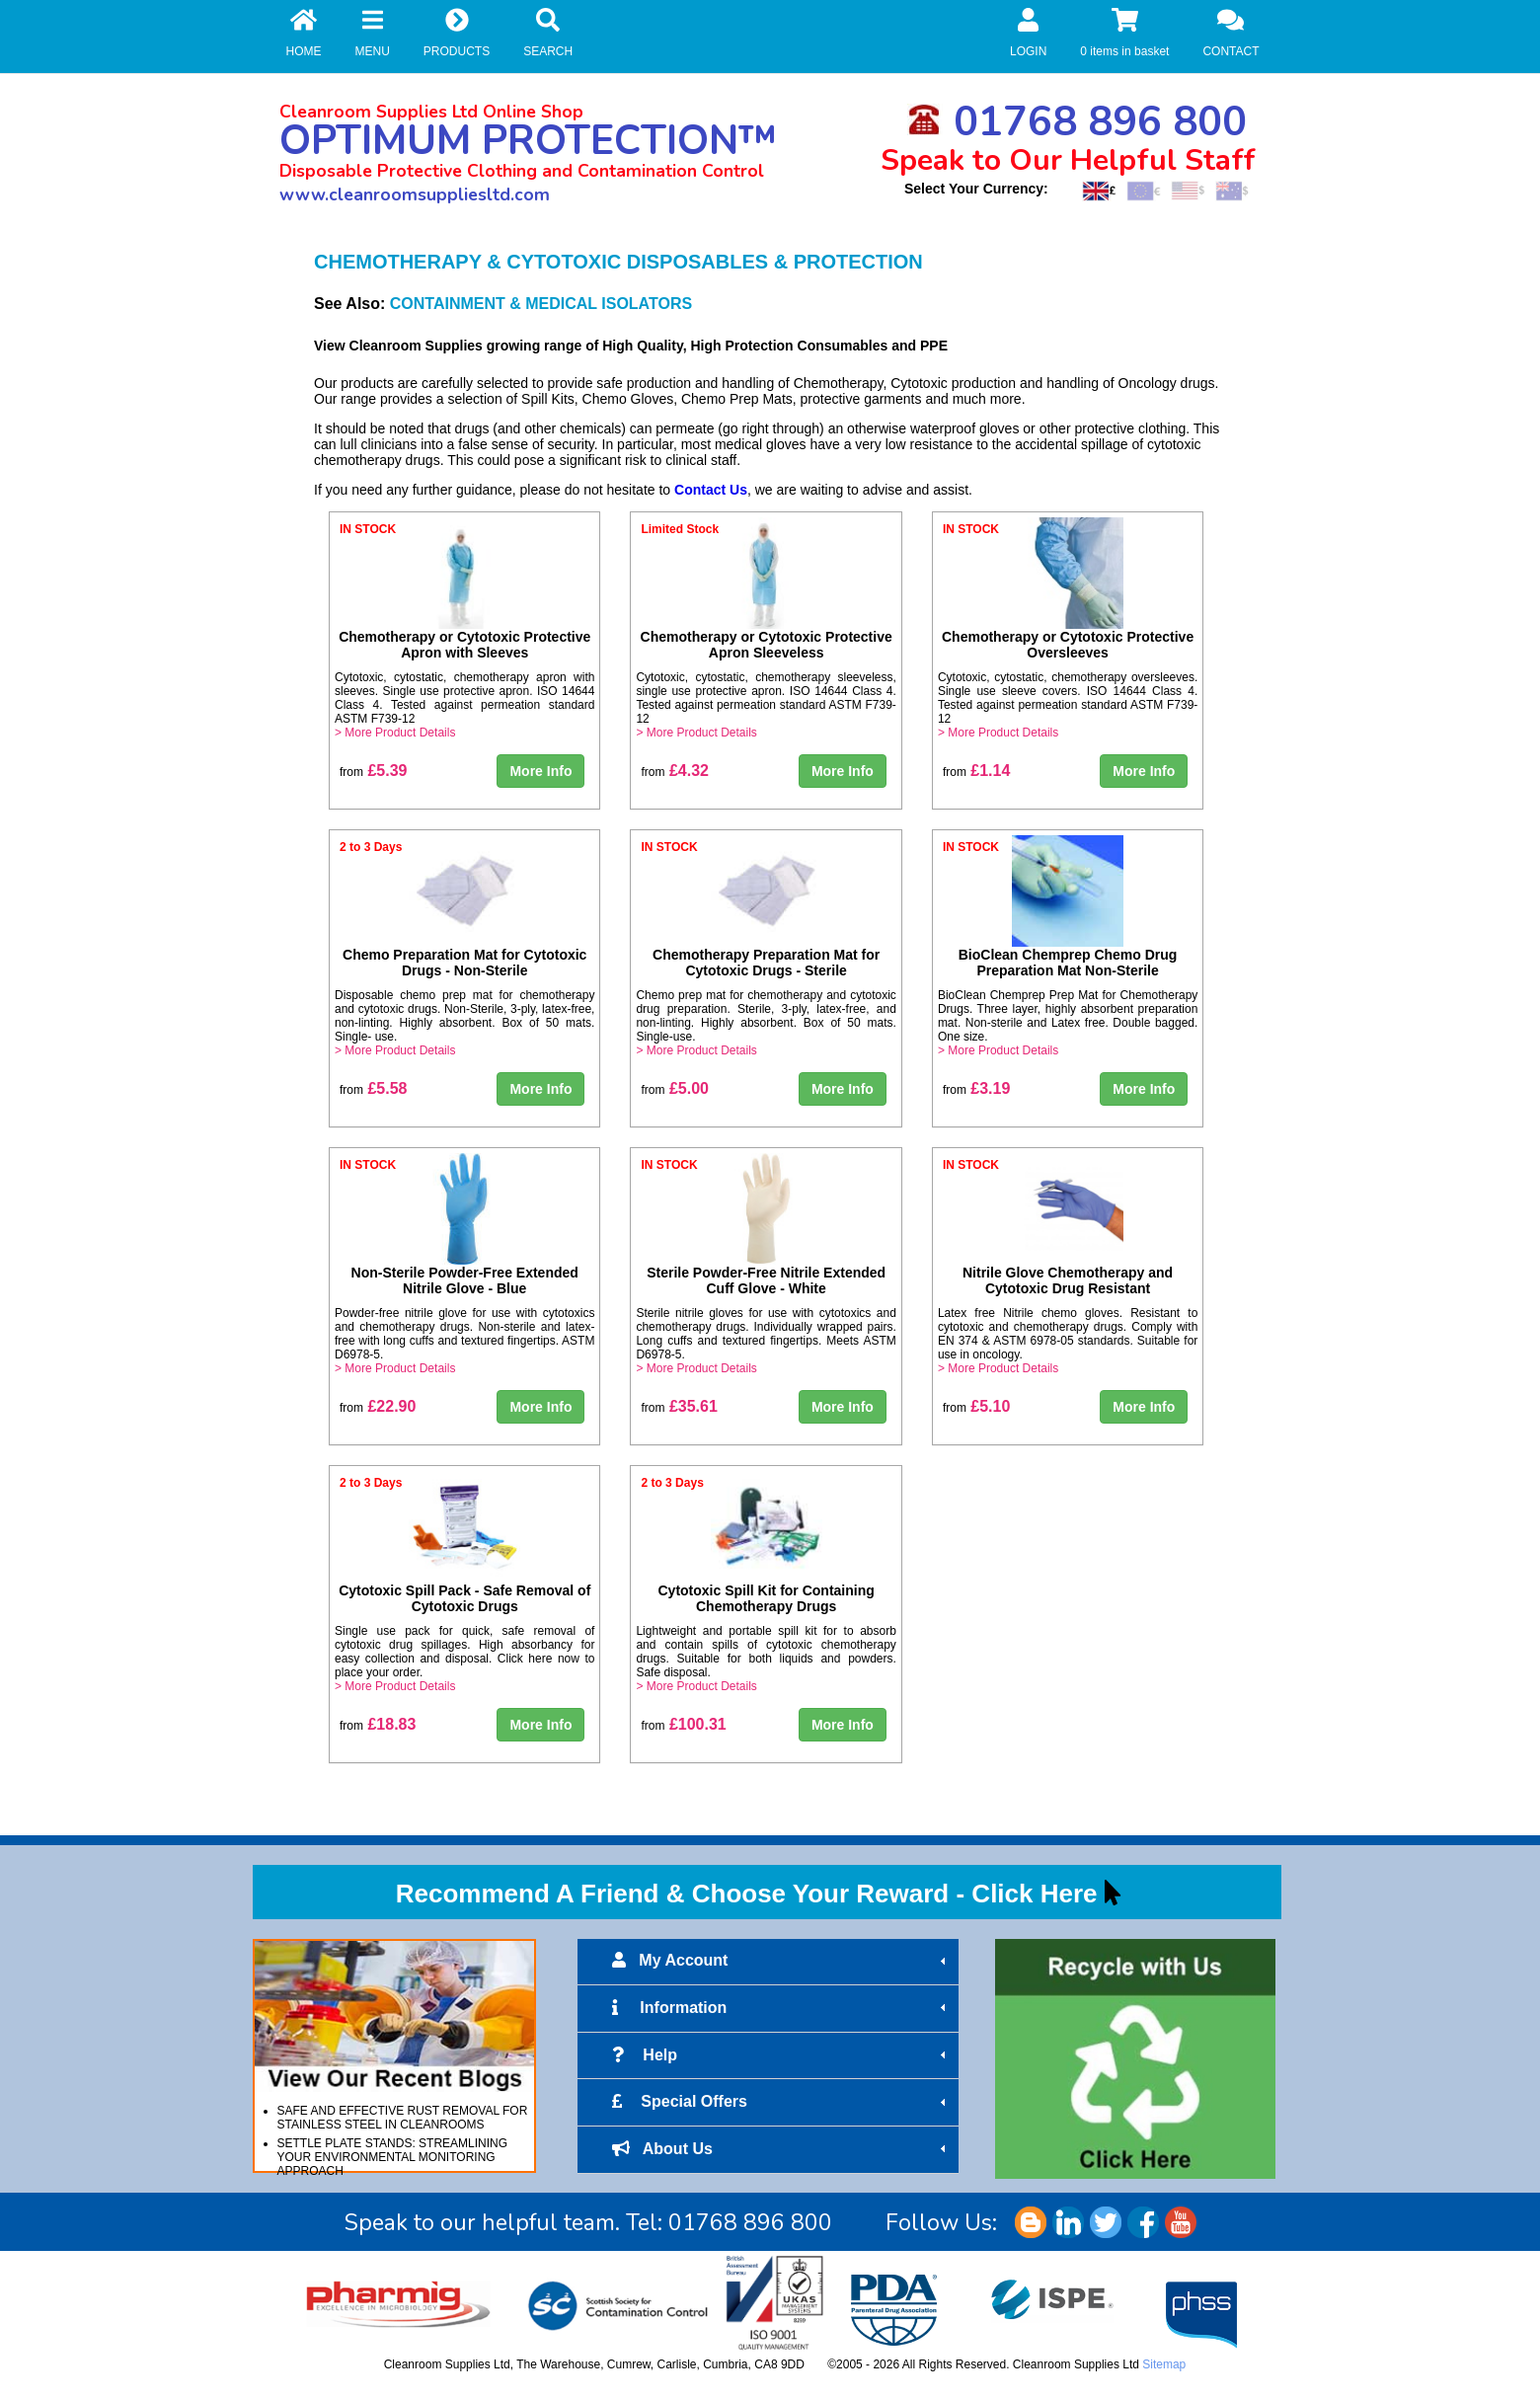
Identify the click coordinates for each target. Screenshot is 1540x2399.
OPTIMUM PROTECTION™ (528, 141)
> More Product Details (395, 732)
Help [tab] (781, 2055)
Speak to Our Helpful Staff (1068, 160)
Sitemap (1164, 2364)
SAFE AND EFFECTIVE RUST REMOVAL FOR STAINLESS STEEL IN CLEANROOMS (402, 2117)
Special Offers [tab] (781, 2102)
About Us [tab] (781, 2149)
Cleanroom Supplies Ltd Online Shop (431, 111)
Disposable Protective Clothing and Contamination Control (521, 171)
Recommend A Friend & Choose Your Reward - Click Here (747, 1893)
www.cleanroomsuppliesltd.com (414, 194)
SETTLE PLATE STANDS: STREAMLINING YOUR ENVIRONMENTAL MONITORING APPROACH (392, 2157)
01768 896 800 (1077, 122)
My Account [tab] (781, 1961)
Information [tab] (781, 2008)
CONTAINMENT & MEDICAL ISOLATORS (541, 303)
